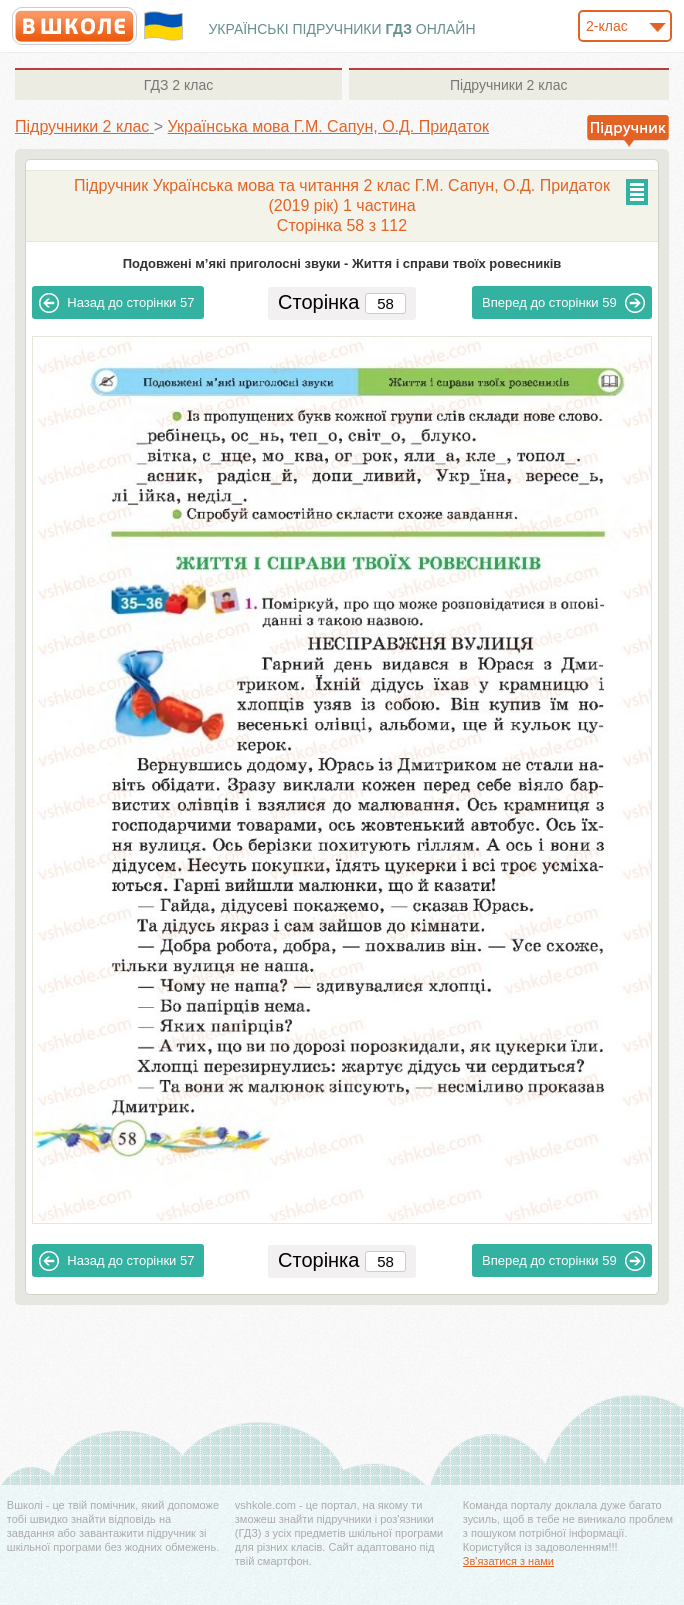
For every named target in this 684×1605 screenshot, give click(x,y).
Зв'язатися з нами (508, 1561)
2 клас (178, 85)
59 (563, 303)
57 (116, 303)
